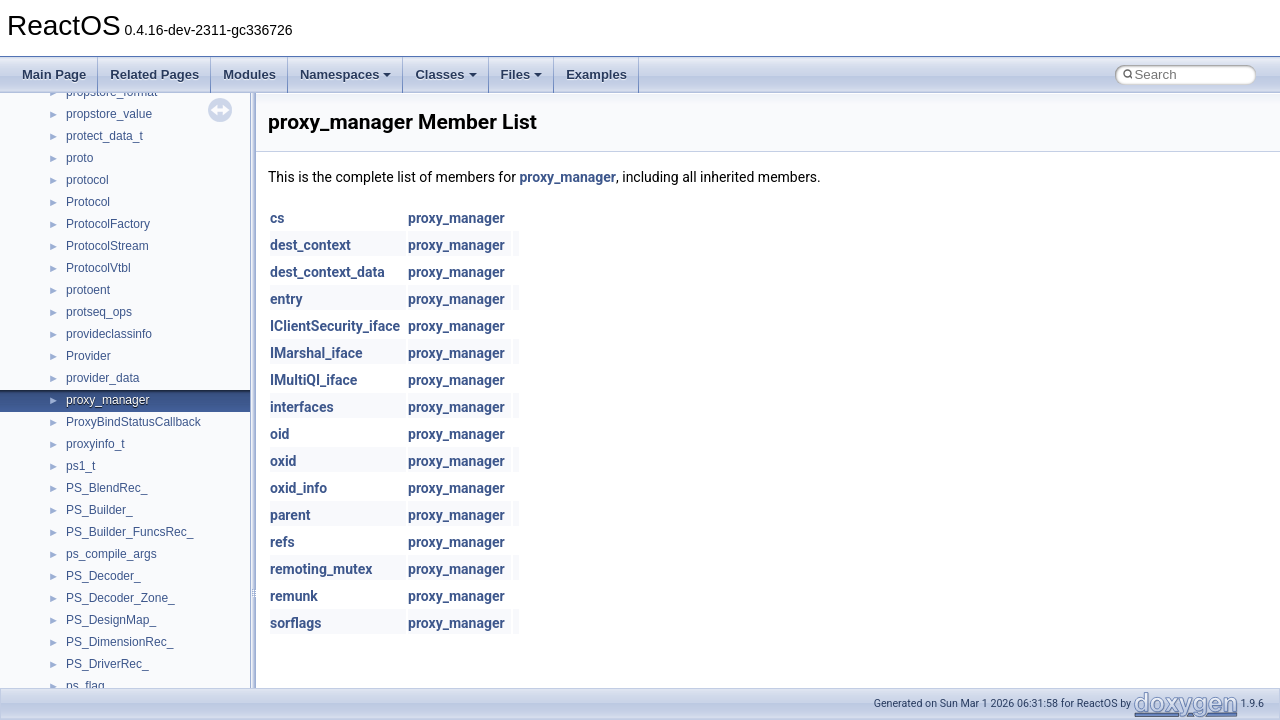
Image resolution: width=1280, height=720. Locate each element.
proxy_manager (567, 177)
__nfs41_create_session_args (146, 116)
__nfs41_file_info (111, 402)
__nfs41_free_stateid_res (133, 446)
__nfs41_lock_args (116, 600)
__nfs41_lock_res (113, 622)
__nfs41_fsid (100, 468)
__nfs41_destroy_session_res (145, 314)
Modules (249, 74)
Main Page (54, 74)
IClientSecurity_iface (335, 326)
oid (280, 434)
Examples (596, 74)
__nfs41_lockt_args (118, 666)
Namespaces (346, 74)
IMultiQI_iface (313, 380)
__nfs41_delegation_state (134, 160)
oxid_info (298, 488)
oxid (283, 461)
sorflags (295, 623)
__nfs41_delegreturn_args (136, 204)
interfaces (302, 407)
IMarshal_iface (316, 353)
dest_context (310, 245)
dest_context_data (327, 272)
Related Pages (154, 74)
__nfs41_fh (95, 380)
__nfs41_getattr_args (122, 490)
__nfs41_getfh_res (115, 534)
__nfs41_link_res (111, 578)
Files (522, 74)
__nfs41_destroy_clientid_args (147, 248)
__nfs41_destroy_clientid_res (144, 270)
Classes (445, 74)
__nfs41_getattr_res (119, 512)
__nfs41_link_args (114, 556)
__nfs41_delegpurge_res (132, 182)
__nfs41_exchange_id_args (139, 336)
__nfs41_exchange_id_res (136, 358)
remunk (294, 596)
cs (277, 218)
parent (290, 515)
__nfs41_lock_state (117, 644)
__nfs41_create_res (119, 94)
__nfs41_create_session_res (142, 138)
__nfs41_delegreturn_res (132, 226)
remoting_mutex (321, 569)
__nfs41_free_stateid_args (137, 424)
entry (286, 299)
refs (282, 542)
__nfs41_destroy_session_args (149, 292)
